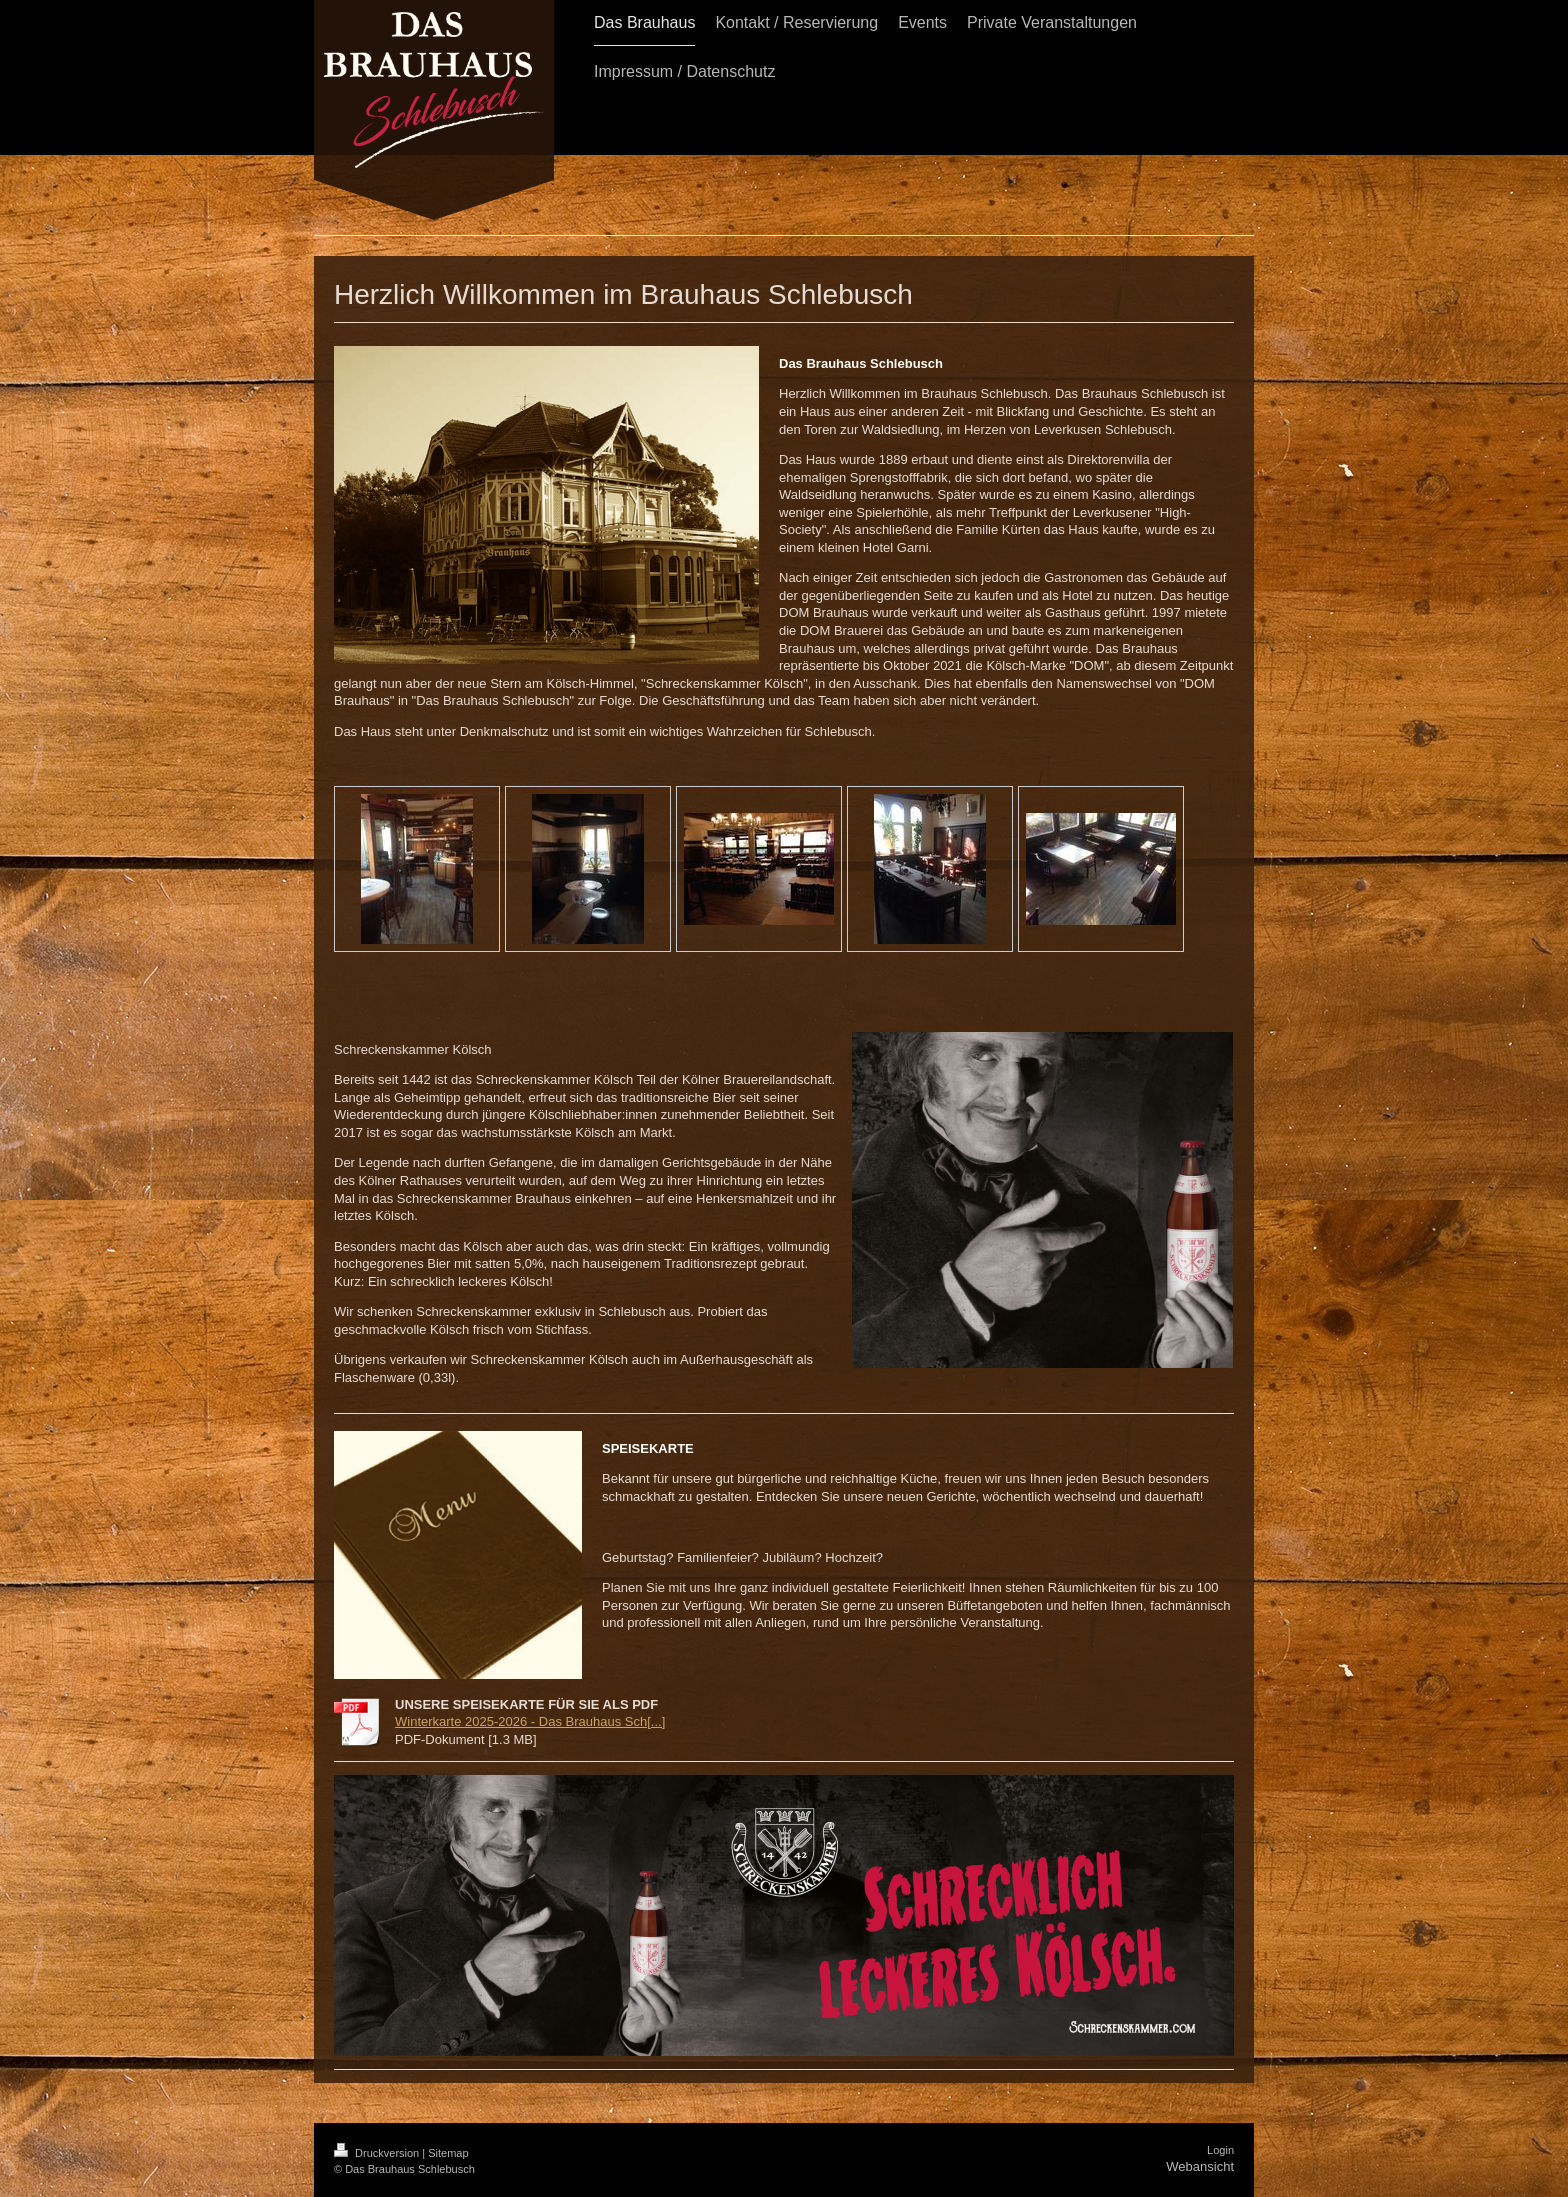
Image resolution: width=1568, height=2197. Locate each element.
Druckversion (378, 2153)
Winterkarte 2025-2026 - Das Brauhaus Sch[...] (530, 1721)
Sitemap (448, 2153)
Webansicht (1200, 2166)
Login (1220, 2150)
